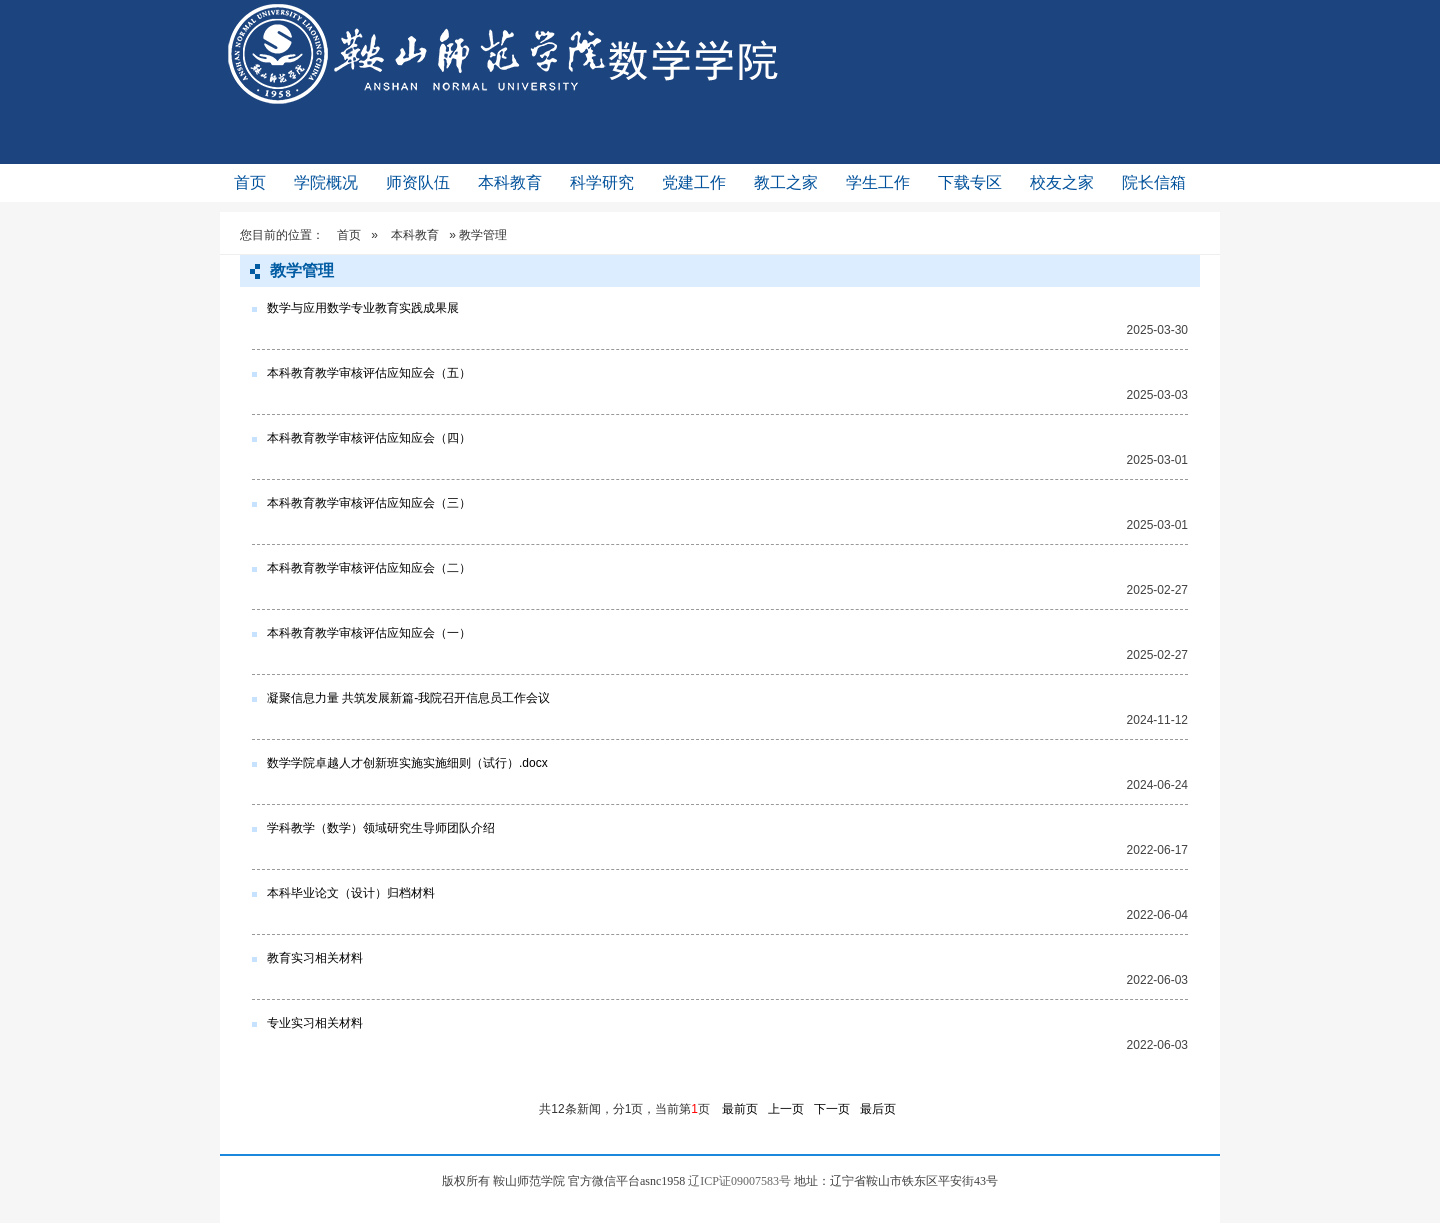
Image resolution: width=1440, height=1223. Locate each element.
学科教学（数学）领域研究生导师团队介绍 (381, 828)
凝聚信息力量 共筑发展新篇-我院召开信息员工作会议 (408, 698)
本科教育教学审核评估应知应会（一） (369, 633)
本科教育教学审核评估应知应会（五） (369, 373)
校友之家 (1062, 182)
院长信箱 (1154, 182)
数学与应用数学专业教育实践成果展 (363, 308)
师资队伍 (418, 182)
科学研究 (602, 182)
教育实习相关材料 (315, 958)
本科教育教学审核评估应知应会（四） (369, 438)
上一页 (786, 1109)
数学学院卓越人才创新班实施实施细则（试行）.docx (407, 763)
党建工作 (694, 182)
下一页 (832, 1109)
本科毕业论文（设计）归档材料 (351, 893)
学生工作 (878, 182)
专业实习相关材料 (315, 1023)
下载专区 (970, 182)
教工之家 (786, 182)
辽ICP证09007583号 (739, 1181)
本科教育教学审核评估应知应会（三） (369, 503)
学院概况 (326, 182)
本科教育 (510, 182)
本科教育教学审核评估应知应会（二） (369, 568)
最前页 (740, 1109)
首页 (250, 182)
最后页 (878, 1109)
